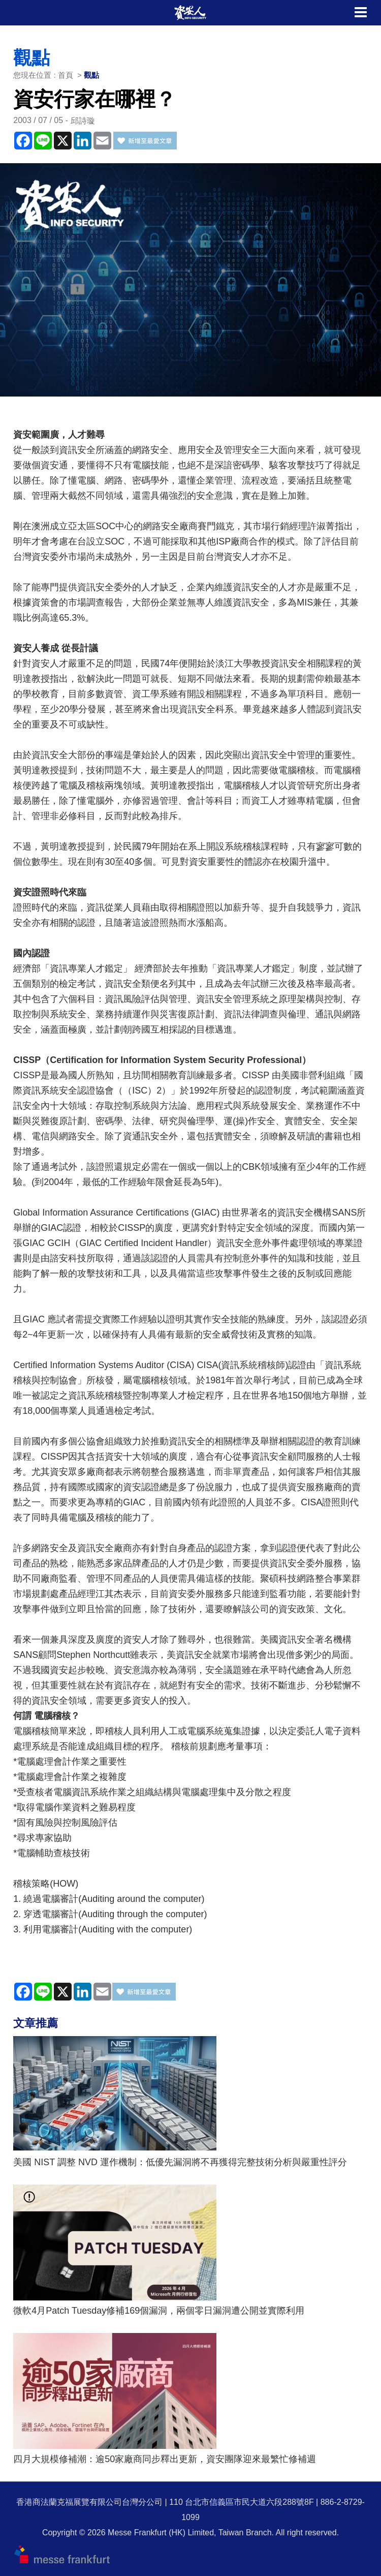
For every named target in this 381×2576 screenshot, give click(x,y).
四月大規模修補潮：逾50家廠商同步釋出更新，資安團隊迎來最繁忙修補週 (164, 2459)
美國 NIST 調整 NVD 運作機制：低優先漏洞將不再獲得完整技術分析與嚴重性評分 (180, 2162)
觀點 (91, 75)
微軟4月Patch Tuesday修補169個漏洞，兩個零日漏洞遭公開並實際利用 (158, 2311)
